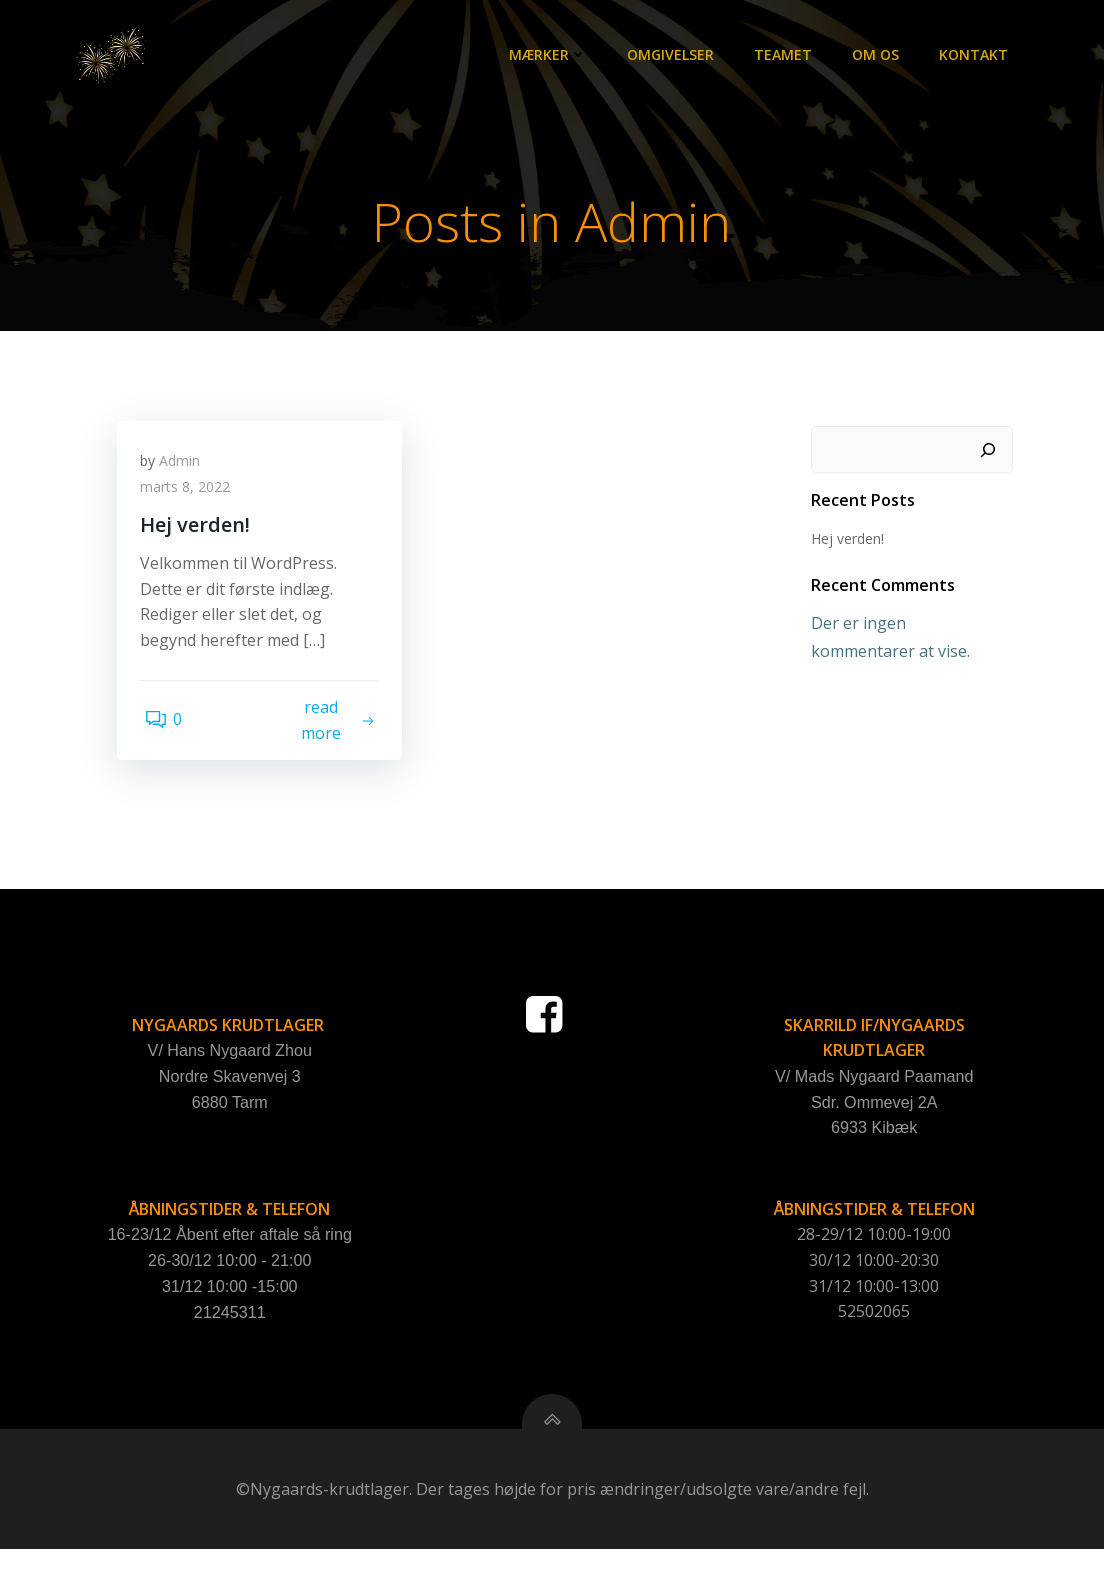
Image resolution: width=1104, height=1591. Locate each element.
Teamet (787, 55)
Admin (186, 470)
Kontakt (977, 55)
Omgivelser (674, 55)
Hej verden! (843, 540)
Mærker (552, 55)
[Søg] (992, 452)
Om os (879, 55)
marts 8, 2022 (192, 496)
